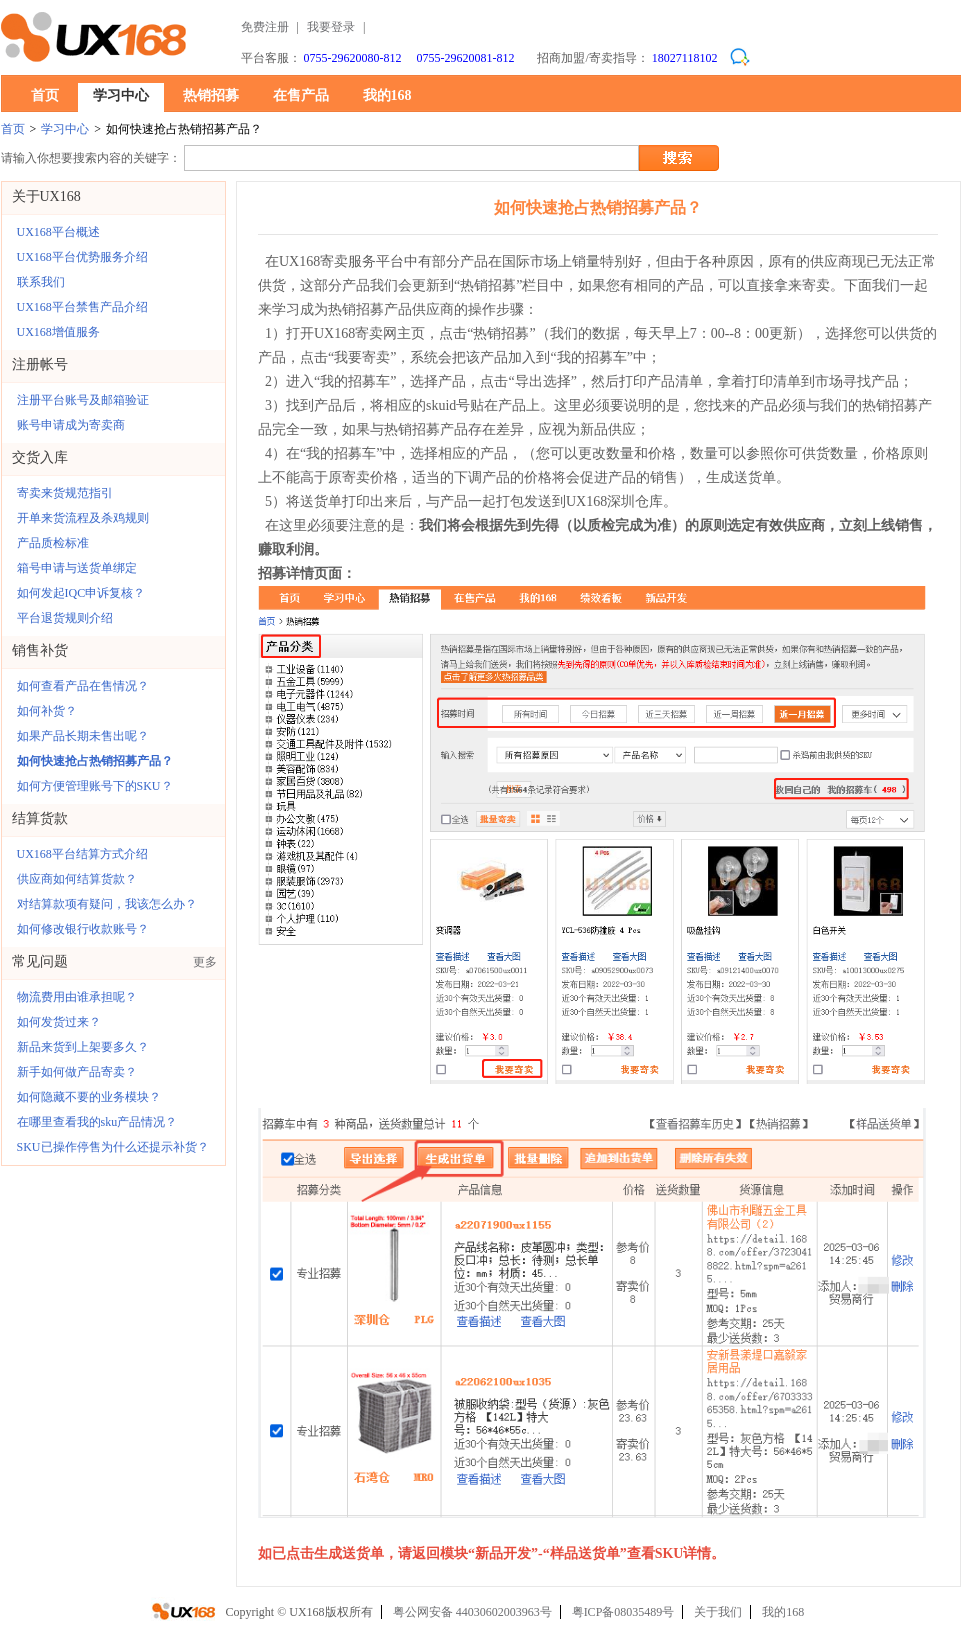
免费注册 (265, 27)
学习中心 (121, 95)
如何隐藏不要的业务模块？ (89, 1097)
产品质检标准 (53, 543)
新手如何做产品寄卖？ (77, 1072)
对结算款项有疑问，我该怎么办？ (107, 904)
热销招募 (211, 95)
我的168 (387, 95)
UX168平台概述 (58, 232)
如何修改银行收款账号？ (83, 929)
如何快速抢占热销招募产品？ (95, 761)
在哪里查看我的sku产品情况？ (97, 1122)
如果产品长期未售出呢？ (83, 736)
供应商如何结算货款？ (77, 879)
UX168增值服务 (58, 332)
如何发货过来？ (59, 1022)
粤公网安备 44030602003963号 (472, 1612)
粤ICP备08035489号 (623, 1612)
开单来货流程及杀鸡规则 (83, 518)
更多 (205, 962)
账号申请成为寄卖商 (71, 425)
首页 (45, 95)
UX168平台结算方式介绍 (82, 854)
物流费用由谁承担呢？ (77, 997)
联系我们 (41, 282)
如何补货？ (47, 711)
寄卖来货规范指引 (65, 493)
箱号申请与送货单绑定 (77, 568)
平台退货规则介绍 (65, 618)
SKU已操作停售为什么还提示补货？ (113, 1147)
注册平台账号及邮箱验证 (83, 400)
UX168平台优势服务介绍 (82, 257)
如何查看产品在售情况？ (83, 686)
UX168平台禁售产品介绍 (82, 307)
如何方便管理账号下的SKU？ (95, 786)
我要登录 (331, 27)
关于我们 (718, 1612)
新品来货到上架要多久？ (83, 1047)
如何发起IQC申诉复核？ (81, 593)
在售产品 (301, 95)
